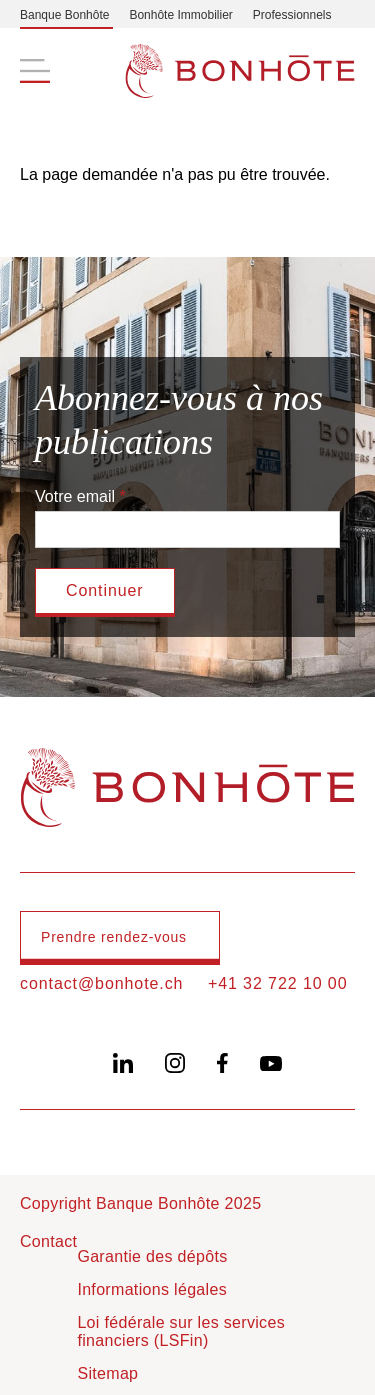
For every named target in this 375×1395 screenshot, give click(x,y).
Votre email (75, 496)
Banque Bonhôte (64, 15)
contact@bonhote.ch (101, 983)
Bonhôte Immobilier (180, 15)
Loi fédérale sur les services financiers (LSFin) (181, 1331)
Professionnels (292, 15)
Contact (48, 1241)
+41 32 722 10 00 (278, 983)
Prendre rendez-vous (114, 937)
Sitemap (107, 1373)
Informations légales (152, 1289)
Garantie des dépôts (152, 1256)
